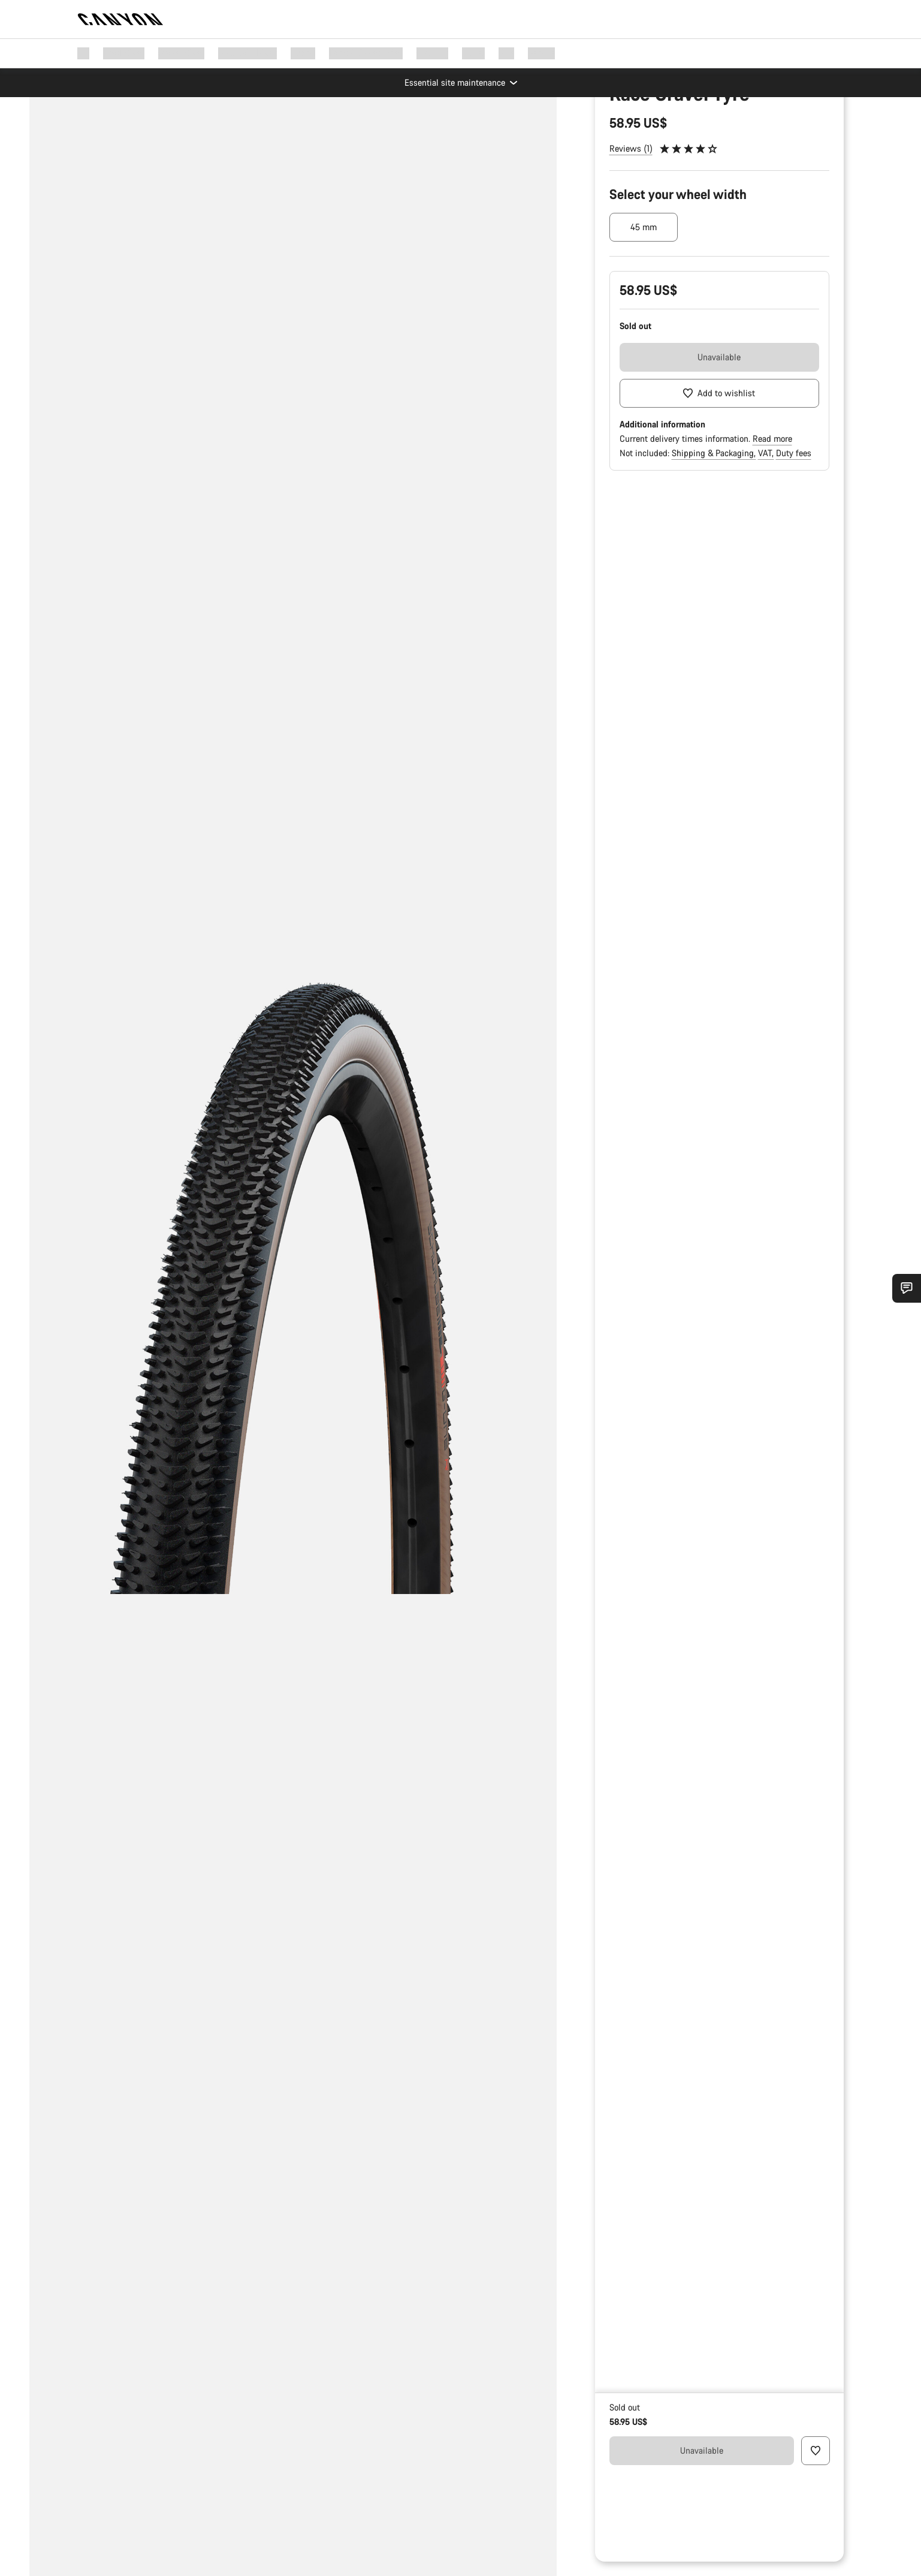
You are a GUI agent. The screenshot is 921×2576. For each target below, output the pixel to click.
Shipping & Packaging (714, 564)
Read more (772, 550)
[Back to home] (120, 19)
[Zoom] (107, 123)
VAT (766, 564)
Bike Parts (717, 132)
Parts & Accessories (646, 132)
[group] (293, 1288)
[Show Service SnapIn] (906, 1288)
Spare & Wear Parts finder (658, 152)
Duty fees (793, 564)
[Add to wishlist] (720, 504)
